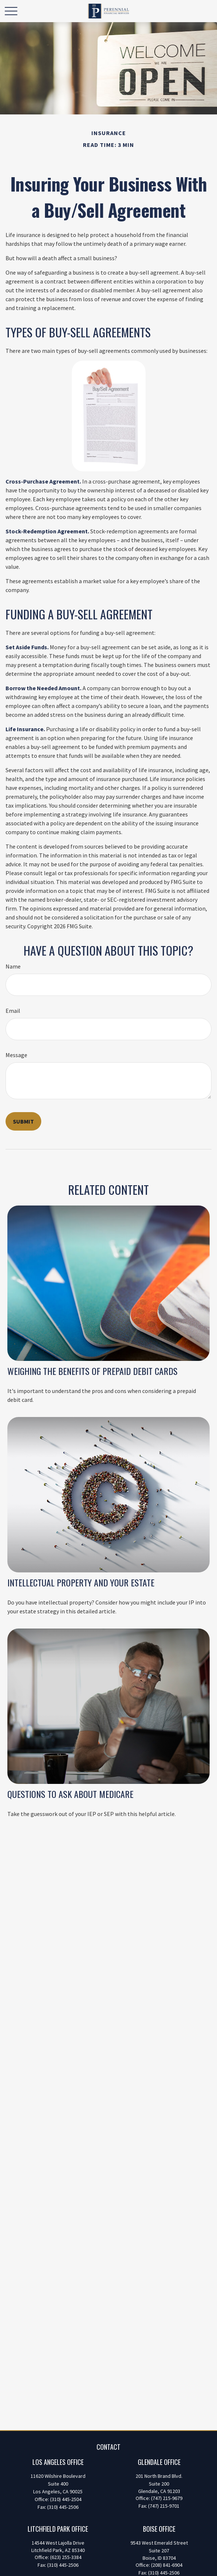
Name (13, 966)
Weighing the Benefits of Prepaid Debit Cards (92, 1371)
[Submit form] (23, 1121)
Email (13, 1010)
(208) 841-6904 (166, 2565)
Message (16, 1055)
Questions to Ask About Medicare (70, 1794)
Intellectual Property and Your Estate (80, 1582)
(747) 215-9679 (166, 2498)
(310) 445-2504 (65, 2499)
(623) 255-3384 (65, 2557)
